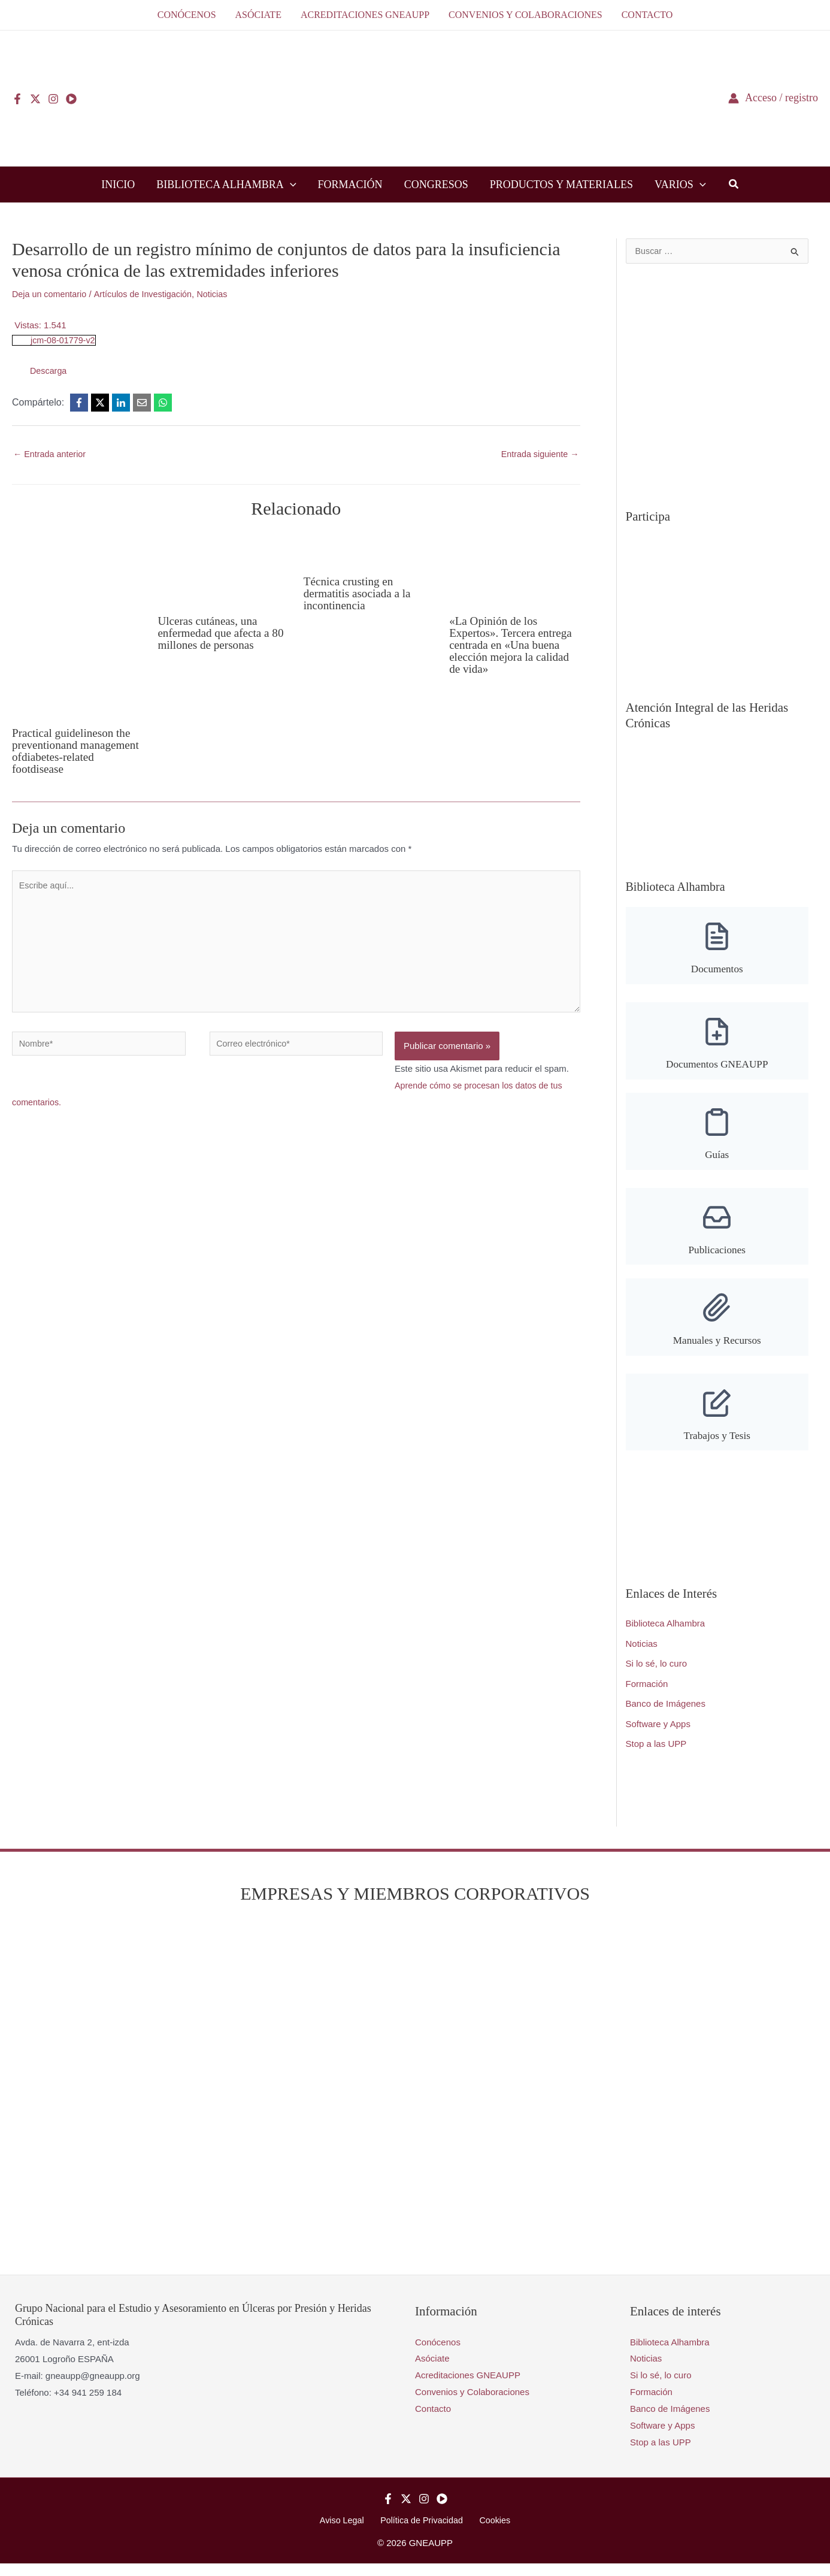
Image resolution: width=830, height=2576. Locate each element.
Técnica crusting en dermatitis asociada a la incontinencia (360, 593)
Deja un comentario (51, 294)
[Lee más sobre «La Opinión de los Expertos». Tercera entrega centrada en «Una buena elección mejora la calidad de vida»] (514, 569)
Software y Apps (658, 1735)
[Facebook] (17, 98)
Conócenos (438, 2353)
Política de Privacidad (421, 2532)
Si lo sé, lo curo (656, 1675)
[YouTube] (71, 98)
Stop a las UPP (656, 1755)
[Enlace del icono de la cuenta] (773, 98)
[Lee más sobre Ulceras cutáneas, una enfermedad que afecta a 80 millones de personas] (222, 569)
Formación (647, 1695)
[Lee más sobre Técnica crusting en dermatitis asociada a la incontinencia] (369, 549)
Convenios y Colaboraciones (472, 2404)
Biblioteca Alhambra (665, 1634)
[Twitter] (35, 98)
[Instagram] (53, 98)
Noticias (220, 294)
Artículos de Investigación (148, 294)
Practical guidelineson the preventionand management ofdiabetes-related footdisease (74, 751)
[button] (290, 184)
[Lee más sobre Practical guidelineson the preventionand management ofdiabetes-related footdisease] (77, 624)
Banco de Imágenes (665, 1715)
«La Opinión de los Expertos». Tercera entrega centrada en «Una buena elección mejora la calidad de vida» (513, 645)
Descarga (49, 370)
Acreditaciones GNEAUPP (467, 2387)
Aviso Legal (346, 2532)
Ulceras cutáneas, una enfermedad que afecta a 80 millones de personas (215, 633)
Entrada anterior (51, 454)
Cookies (490, 2532)
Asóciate (432, 2370)
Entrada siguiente (538, 454)
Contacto (433, 2420)
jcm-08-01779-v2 (64, 340)
